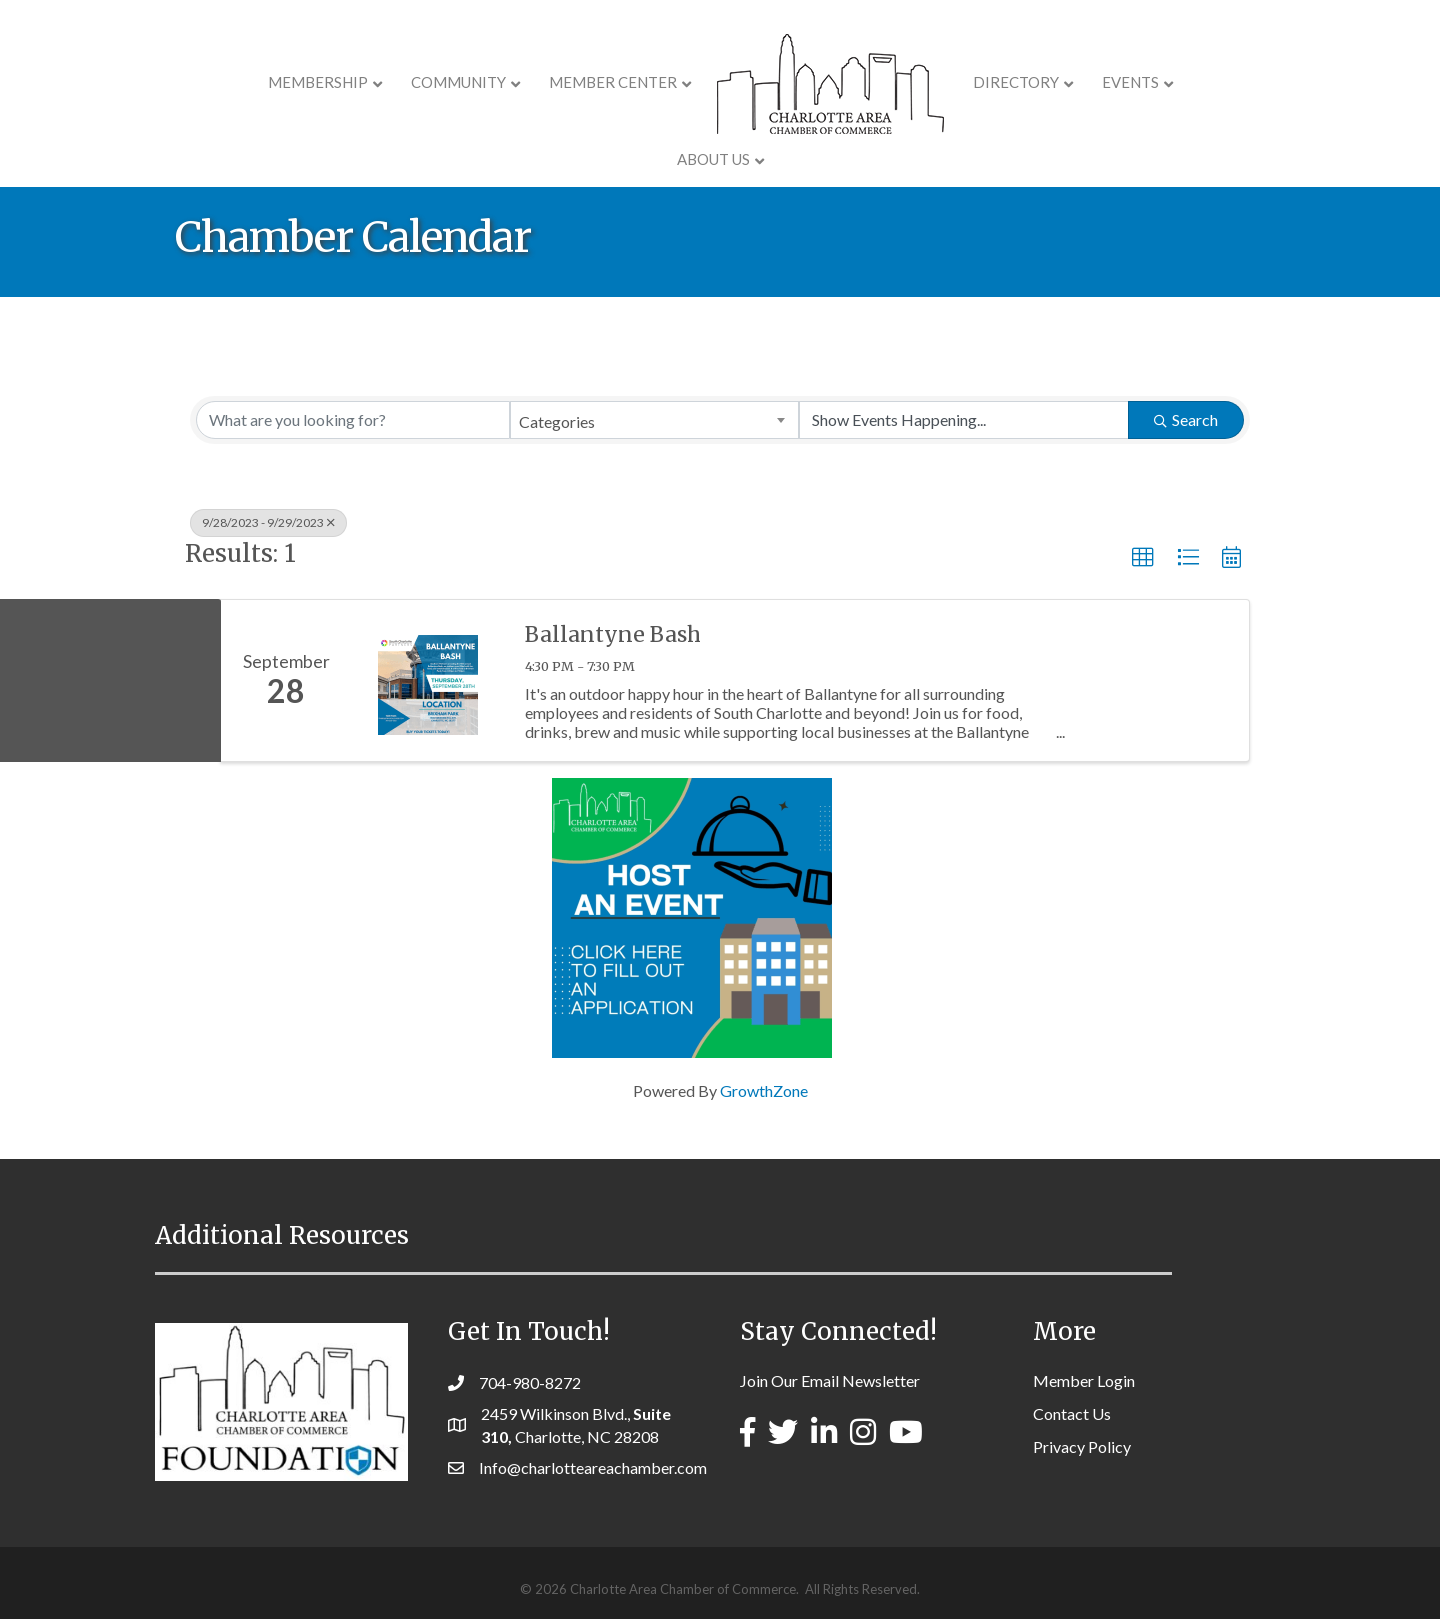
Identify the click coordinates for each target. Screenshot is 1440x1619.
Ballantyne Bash (613, 634)
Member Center (555, 82)
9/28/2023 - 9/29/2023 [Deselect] (268, 522)
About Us (1180, 82)
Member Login (1084, 1380)
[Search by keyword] (353, 420)
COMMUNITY (400, 82)
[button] (1143, 558)
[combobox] (654, 420)
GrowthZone (764, 1090)
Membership (260, 82)
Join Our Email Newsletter (830, 1380)
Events (1072, 82)
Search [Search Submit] (1186, 419)
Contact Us (1072, 1413)
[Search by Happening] (964, 420)
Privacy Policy (1082, 1446)
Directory (958, 82)
